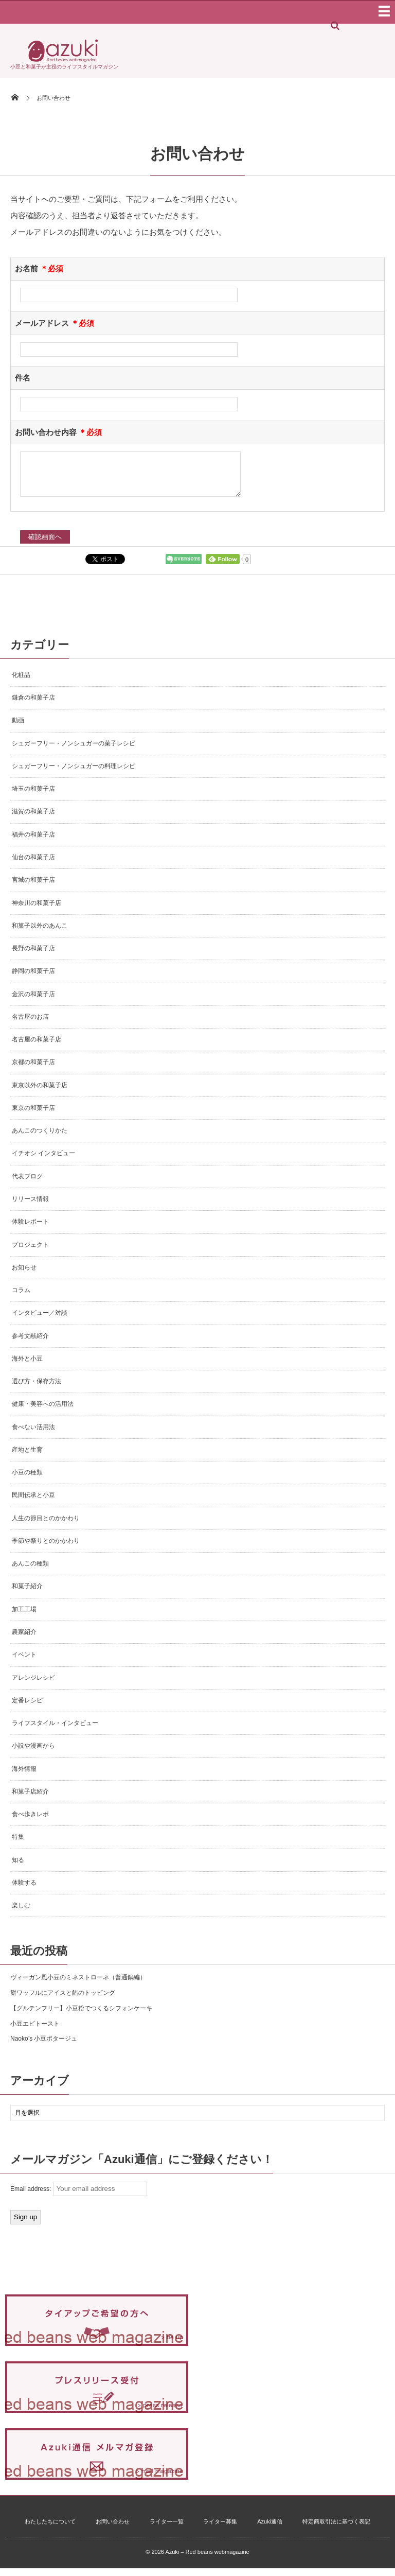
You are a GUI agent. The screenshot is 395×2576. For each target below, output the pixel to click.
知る (18, 1867)
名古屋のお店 (30, 1024)
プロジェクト (30, 1252)
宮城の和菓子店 (33, 887)
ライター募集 (220, 2529)
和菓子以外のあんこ (39, 933)
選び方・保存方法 (36, 1389)
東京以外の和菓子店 (39, 1092)
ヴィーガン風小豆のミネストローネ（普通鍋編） (78, 1985)
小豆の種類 (27, 1480)
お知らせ (24, 1275)
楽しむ (21, 1913)
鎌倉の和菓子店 (33, 705)
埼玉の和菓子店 (33, 796)
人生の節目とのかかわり (46, 1525)
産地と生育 (27, 1457)
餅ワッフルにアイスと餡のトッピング (62, 2000)
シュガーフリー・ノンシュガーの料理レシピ (73, 773)
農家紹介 (24, 1639)
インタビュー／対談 (39, 1320)
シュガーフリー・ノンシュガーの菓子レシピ (73, 751)
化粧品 (21, 682)
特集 (18, 1844)
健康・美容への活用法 (43, 1411)
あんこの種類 (30, 1571)
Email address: (78, 2196)
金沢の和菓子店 (33, 1001)
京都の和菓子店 (33, 1069)
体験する (24, 1890)
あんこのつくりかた (39, 1138)
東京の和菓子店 (33, 1115)
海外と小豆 (27, 1366)
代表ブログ (27, 1184)
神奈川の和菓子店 (36, 910)
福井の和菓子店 (33, 842)
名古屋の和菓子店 (36, 1047)
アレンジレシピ (33, 1685)
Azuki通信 (269, 2529)
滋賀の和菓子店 (33, 819)
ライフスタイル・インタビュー (55, 1730)
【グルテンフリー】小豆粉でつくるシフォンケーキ (81, 2016)
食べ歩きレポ (30, 1821)
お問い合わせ (113, 2529)
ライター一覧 (167, 2529)
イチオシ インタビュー (43, 1160)
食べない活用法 (33, 1434)
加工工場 (24, 1617)
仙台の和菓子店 (33, 864)
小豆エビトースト (35, 2031)
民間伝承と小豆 (33, 1502)
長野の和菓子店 (33, 956)
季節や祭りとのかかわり (46, 1548)
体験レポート (30, 1229)
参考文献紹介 (30, 1343)
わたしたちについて (50, 2529)
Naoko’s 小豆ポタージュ (43, 2046)
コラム (21, 1297)
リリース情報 (30, 1206)
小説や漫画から (33, 1753)
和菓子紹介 (27, 1593)
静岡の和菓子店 (33, 978)
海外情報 (24, 1776)
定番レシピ (27, 1708)
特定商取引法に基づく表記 (336, 2529)
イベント (24, 1662)
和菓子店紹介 (30, 1799)
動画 (18, 728)
